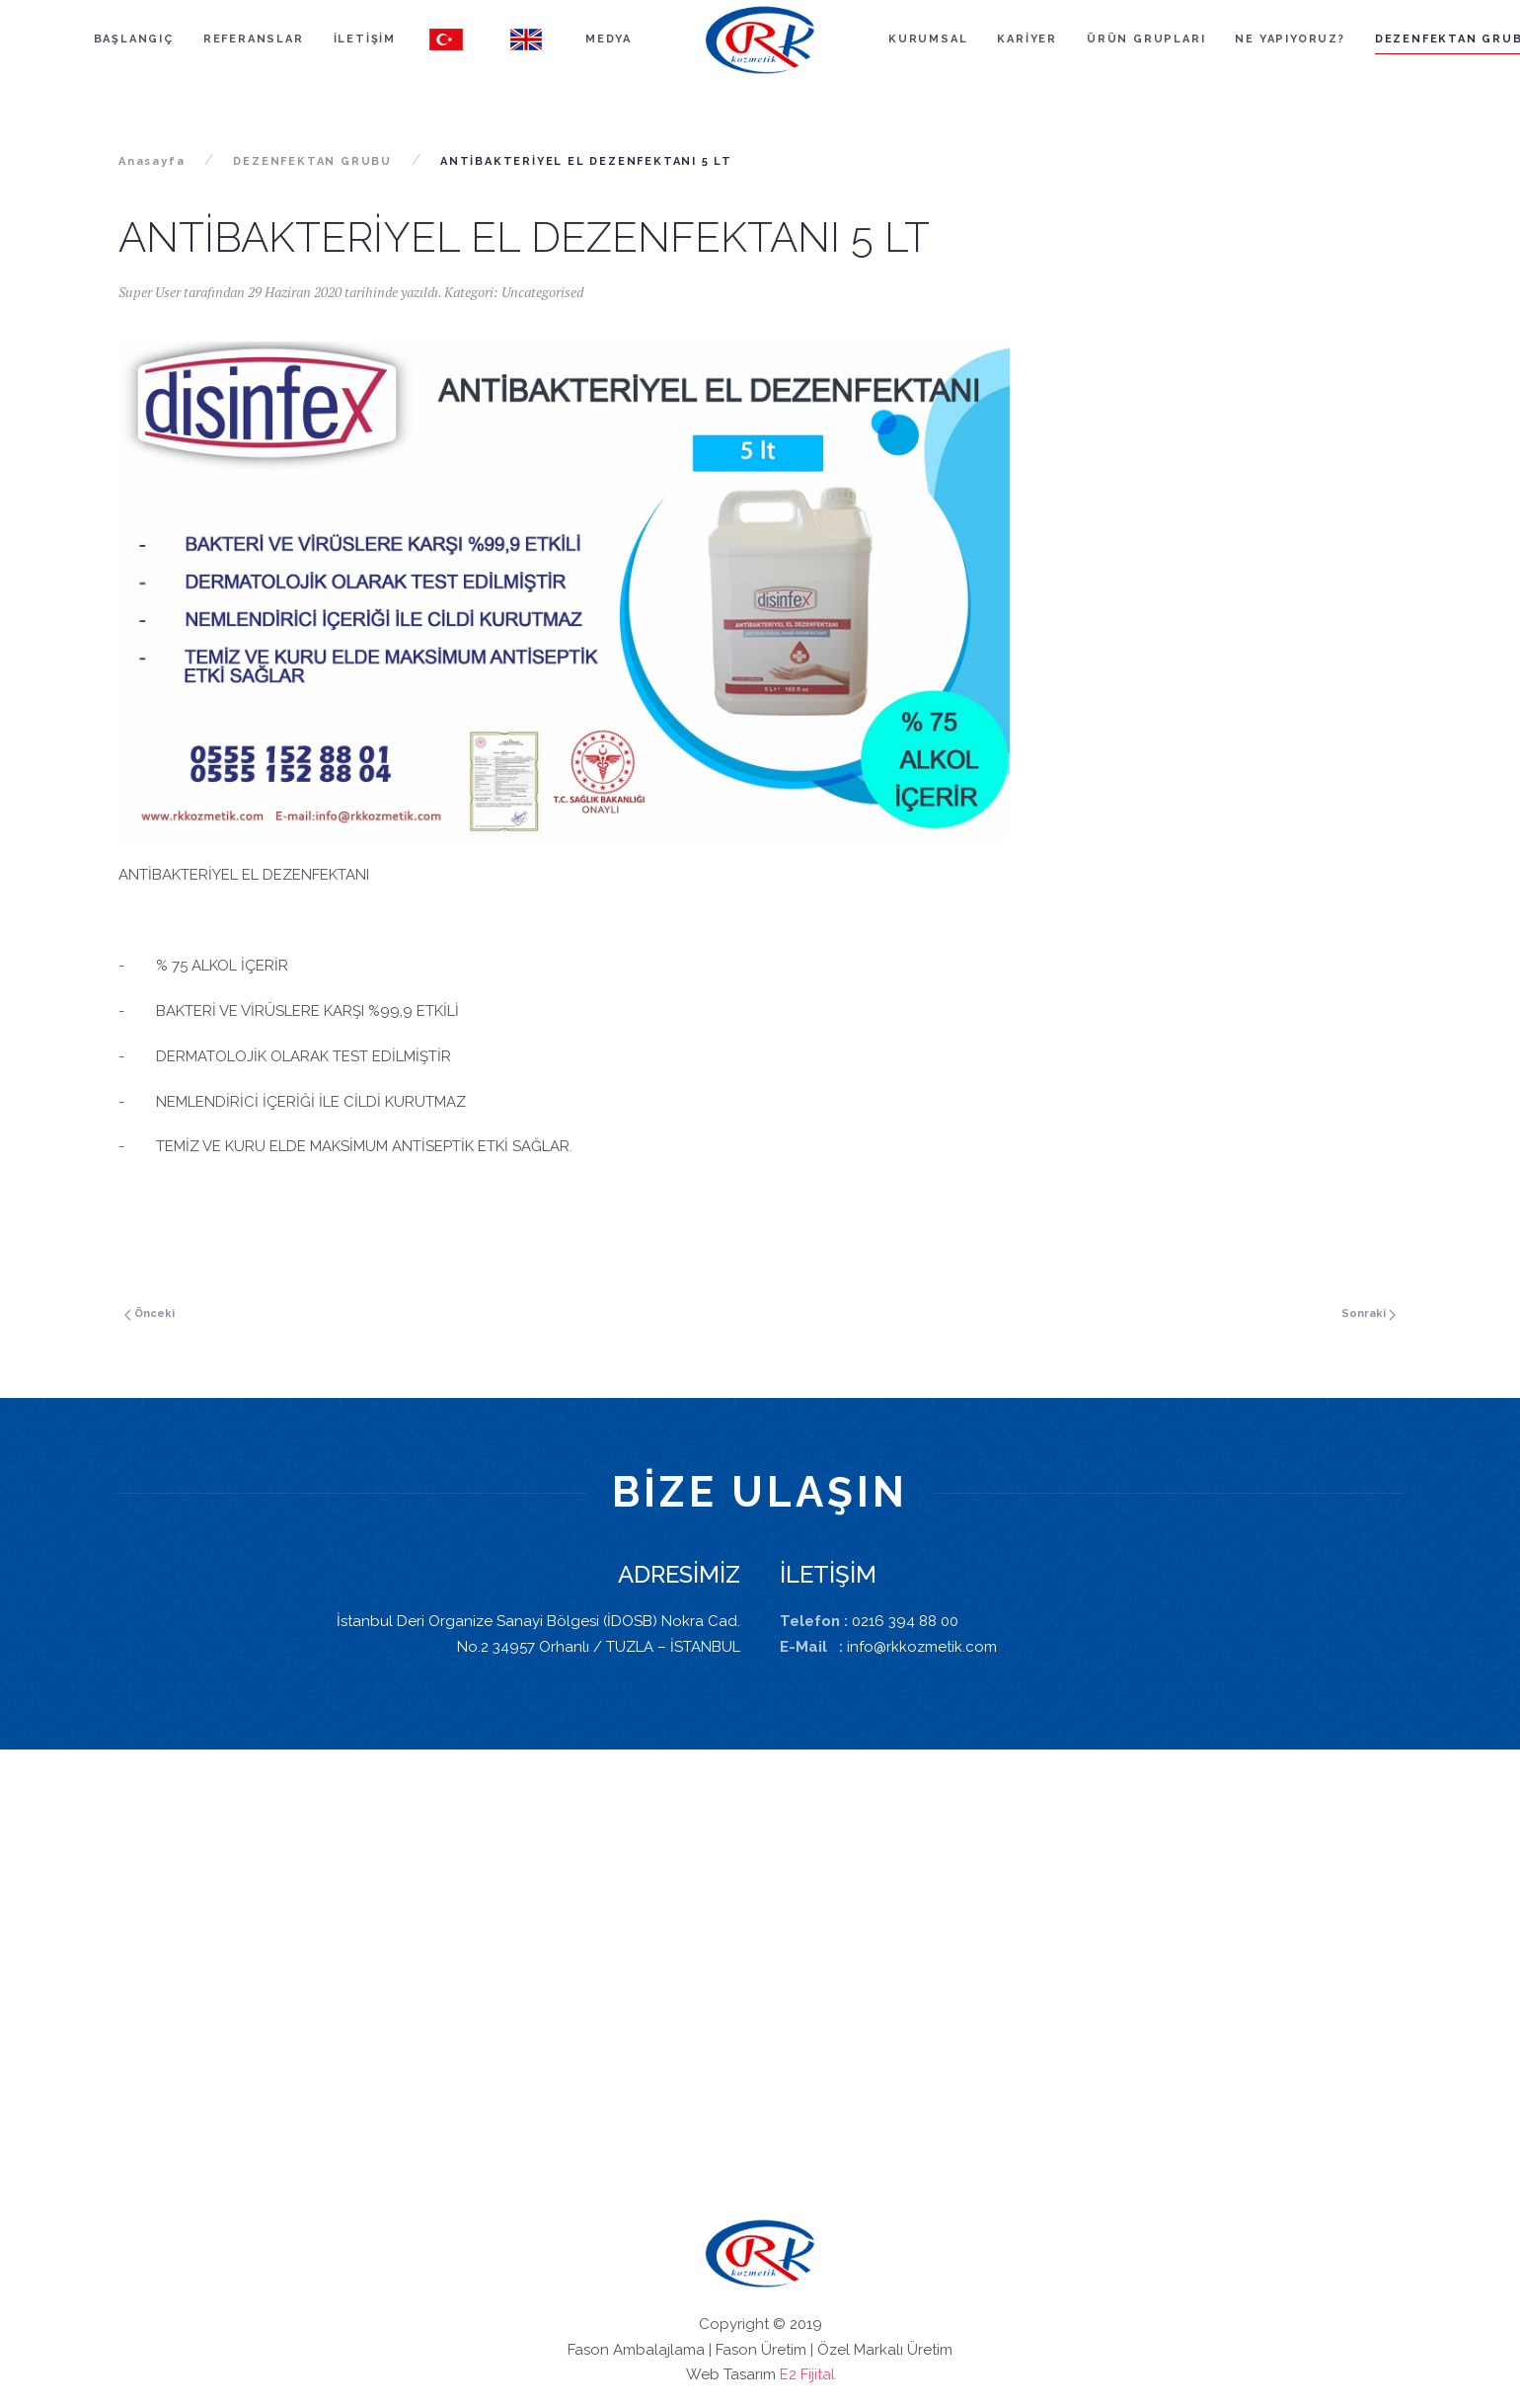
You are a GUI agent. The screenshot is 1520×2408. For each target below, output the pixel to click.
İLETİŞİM (365, 39)
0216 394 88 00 (905, 1621)
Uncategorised (542, 291)
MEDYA (608, 39)
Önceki (149, 1313)
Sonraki (1368, 1313)
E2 (788, 2374)
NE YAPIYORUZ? (1289, 39)
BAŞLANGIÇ (134, 39)
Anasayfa (151, 161)
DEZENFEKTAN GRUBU (312, 161)
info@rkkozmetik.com (922, 1647)
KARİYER (1027, 39)
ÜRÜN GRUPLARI (1146, 39)
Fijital (817, 2374)
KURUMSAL (927, 39)
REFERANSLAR (253, 39)
